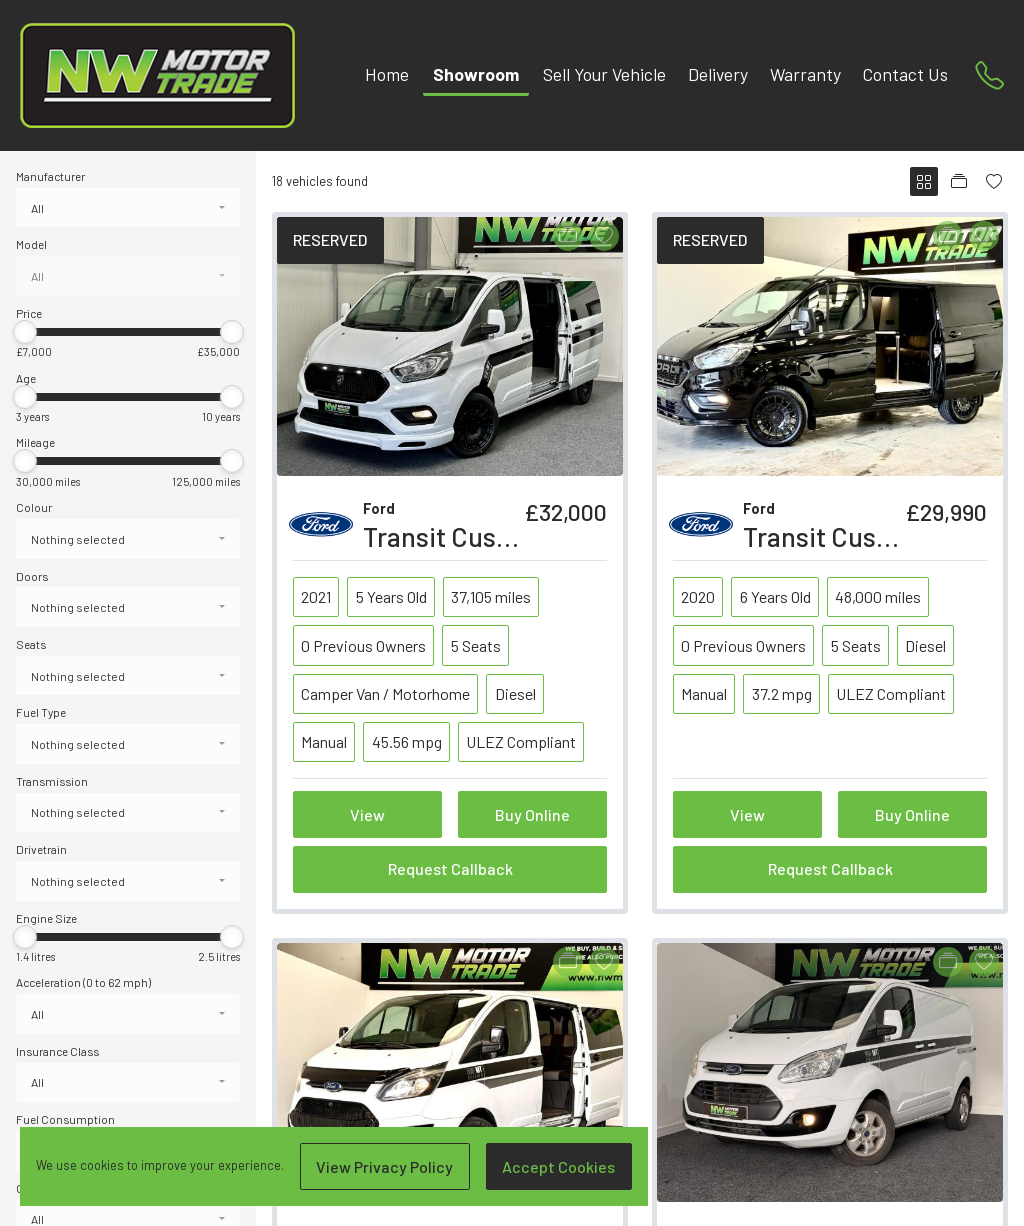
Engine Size (46, 918)
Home (387, 74)
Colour (34, 507)
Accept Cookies (558, 1166)
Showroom (476, 74)
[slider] (25, 332)
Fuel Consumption (65, 1119)
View (367, 814)
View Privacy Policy (384, 1166)
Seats (31, 644)
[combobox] (128, 208)
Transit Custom (833, 536)
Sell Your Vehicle (604, 74)
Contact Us (905, 74)
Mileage (35, 442)
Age (26, 378)
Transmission (52, 781)
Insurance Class (57, 1051)
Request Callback (450, 868)
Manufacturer (50, 176)
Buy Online (532, 814)
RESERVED (330, 239)
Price (29, 313)
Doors (32, 576)
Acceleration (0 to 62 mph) (83, 982)
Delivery (718, 74)
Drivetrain (41, 849)
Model (31, 244)
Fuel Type (41, 712)
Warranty (805, 74)
